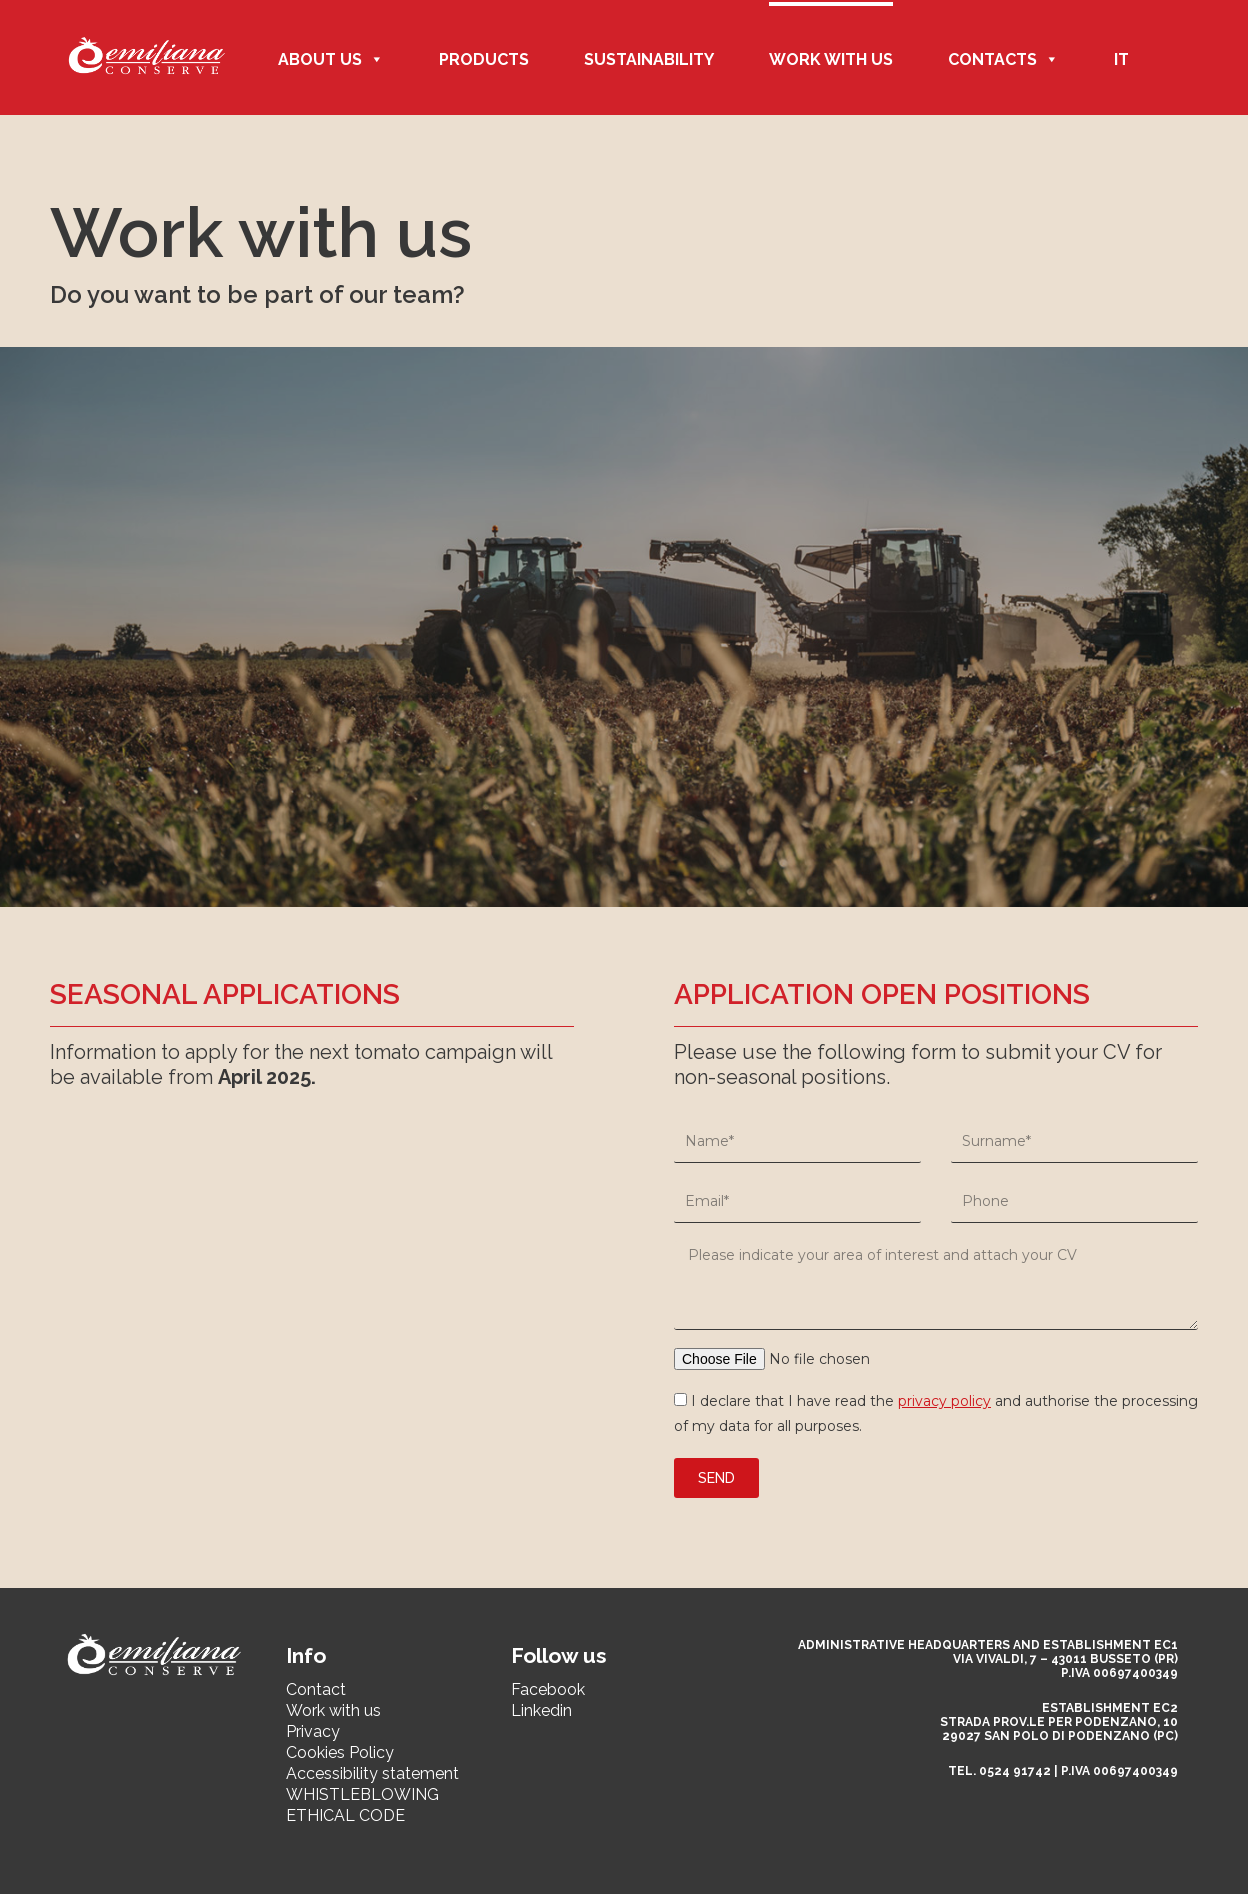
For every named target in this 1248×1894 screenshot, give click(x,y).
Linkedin (541, 1710)
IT (1121, 59)
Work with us (831, 59)
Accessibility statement (372, 1773)
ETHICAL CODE (345, 1815)
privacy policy (944, 1401)
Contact (316, 1689)
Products (484, 59)
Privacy (313, 1731)
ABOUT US (331, 59)
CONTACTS (1003, 59)
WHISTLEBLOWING (362, 1794)
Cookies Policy (340, 1752)
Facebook (548, 1689)
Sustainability (649, 59)
